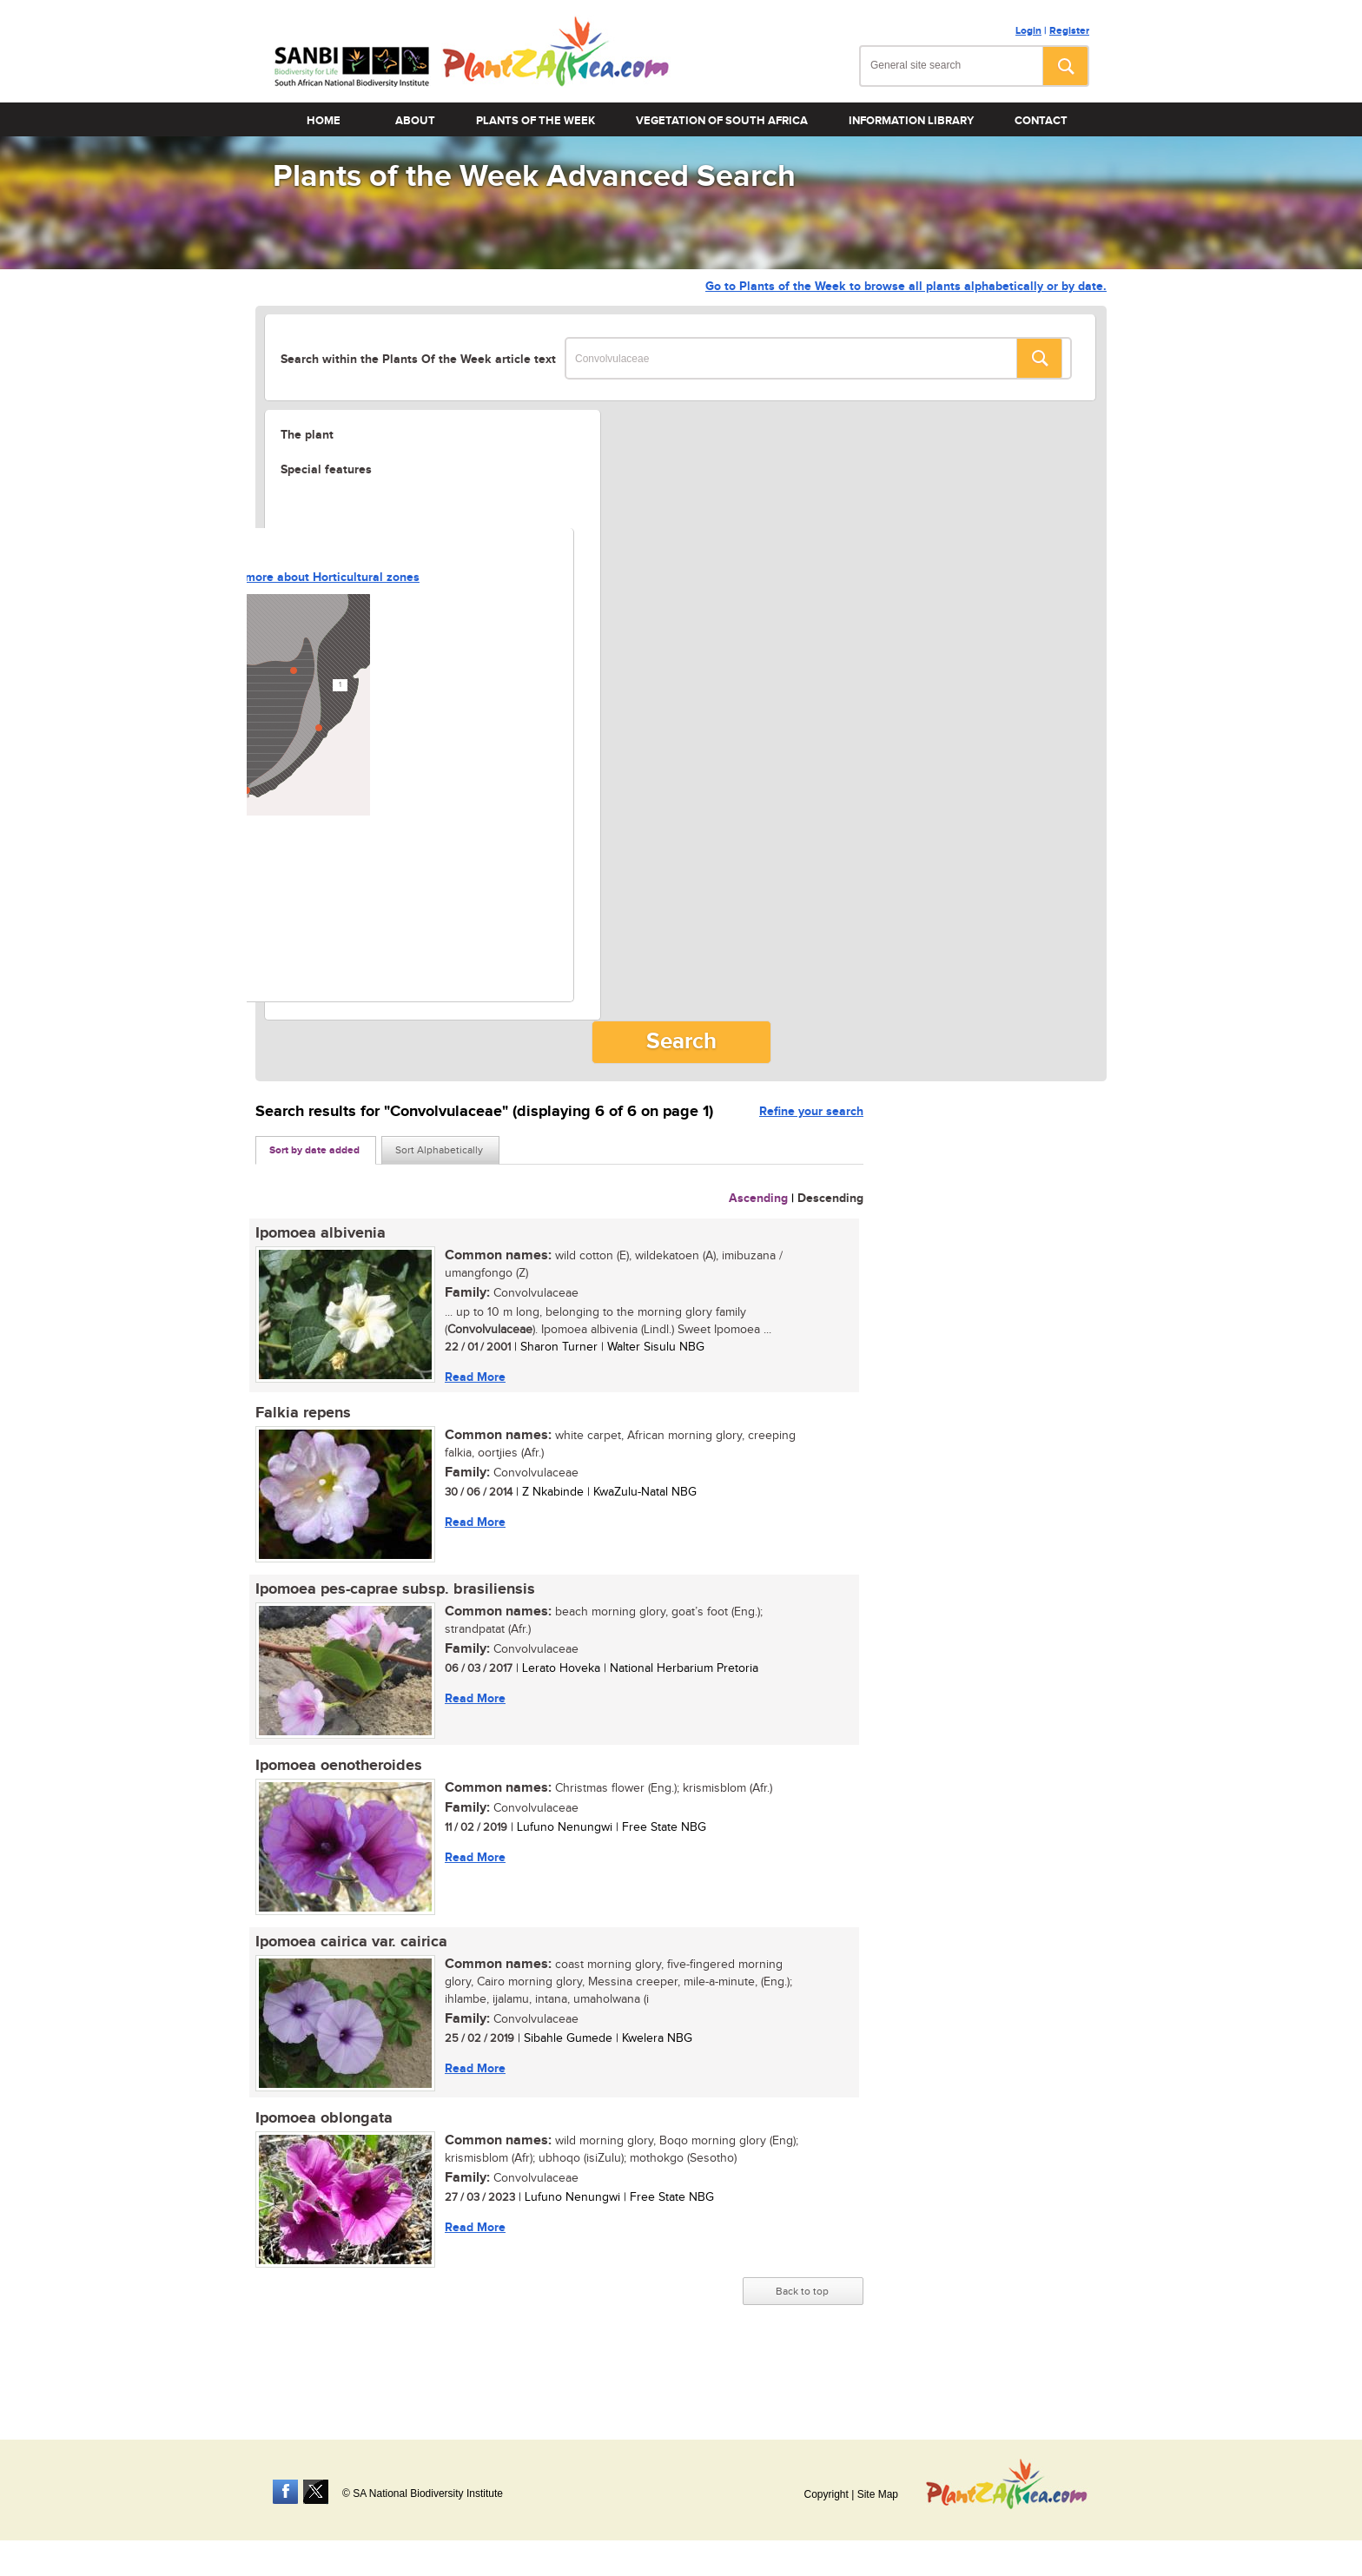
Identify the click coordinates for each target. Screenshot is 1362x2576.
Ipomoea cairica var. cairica (351, 1942)
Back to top (802, 2291)
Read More (475, 1377)
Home (323, 121)
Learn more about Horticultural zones (315, 577)
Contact (1041, 121)
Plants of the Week (535, 121)
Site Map (877, 2494)
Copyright (825, 2494)
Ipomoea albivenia (320, 1233)
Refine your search (811, 1111)
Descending (830, 1198)
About (415, 121)
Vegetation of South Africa (722, 121)
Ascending (758, 1198)
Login (1028, 30)
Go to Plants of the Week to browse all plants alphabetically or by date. (906, 286)
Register (1069, 30)
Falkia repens (303, 1413)
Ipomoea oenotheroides (338, 1765)
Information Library (911, 121)
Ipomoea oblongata (324, 2118)
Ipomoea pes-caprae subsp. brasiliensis (395, 1589)
